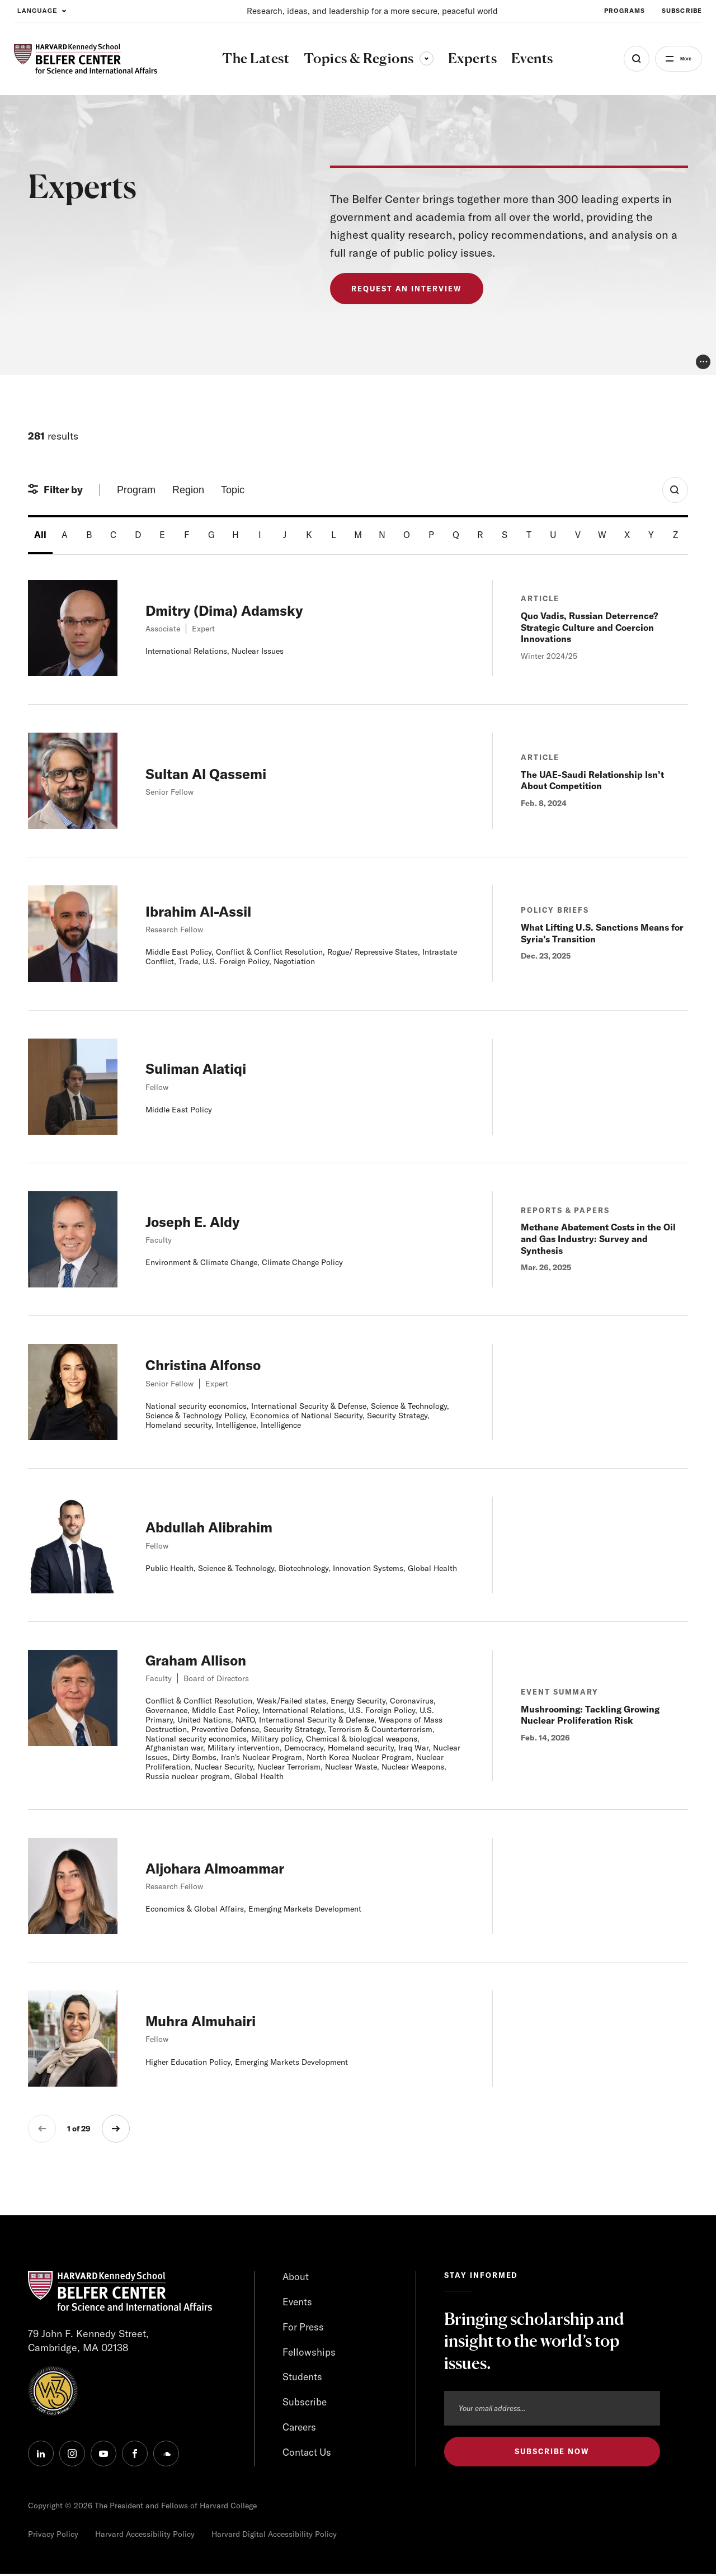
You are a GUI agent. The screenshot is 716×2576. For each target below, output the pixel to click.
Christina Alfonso (210, 1364)
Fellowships (309, 2353)
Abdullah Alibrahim (218, 1526)
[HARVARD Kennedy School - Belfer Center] (85, 59)
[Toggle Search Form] (675, 490)
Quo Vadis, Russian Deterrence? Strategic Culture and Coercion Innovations (589, 627)
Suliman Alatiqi (202, 1068)
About (295, 2276)
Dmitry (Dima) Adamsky (235, 610)
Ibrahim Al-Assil (205, 911)
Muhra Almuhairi (208, 2020)
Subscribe (304, 2404)
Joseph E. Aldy (199, 1221)
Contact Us (307, 2455)
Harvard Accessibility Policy (145, 2536)
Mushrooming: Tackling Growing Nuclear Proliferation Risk (590, 1715)
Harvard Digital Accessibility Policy (274, 2536)
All (40, 534)
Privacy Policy (53, 2536)
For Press (304, 2328)
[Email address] (552, 2408)
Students (302, 2378)
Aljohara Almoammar (225, 1867)
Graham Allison (203, 1659)
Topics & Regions (361, 58)
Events (297, 2302)
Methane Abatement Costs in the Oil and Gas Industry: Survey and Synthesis (598, 1238)
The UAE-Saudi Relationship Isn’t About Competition (592, 780)
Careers (300, 2429)
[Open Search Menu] (622, 59)
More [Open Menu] (678, 58)
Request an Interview (409, 288)
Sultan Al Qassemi (213, 773)
